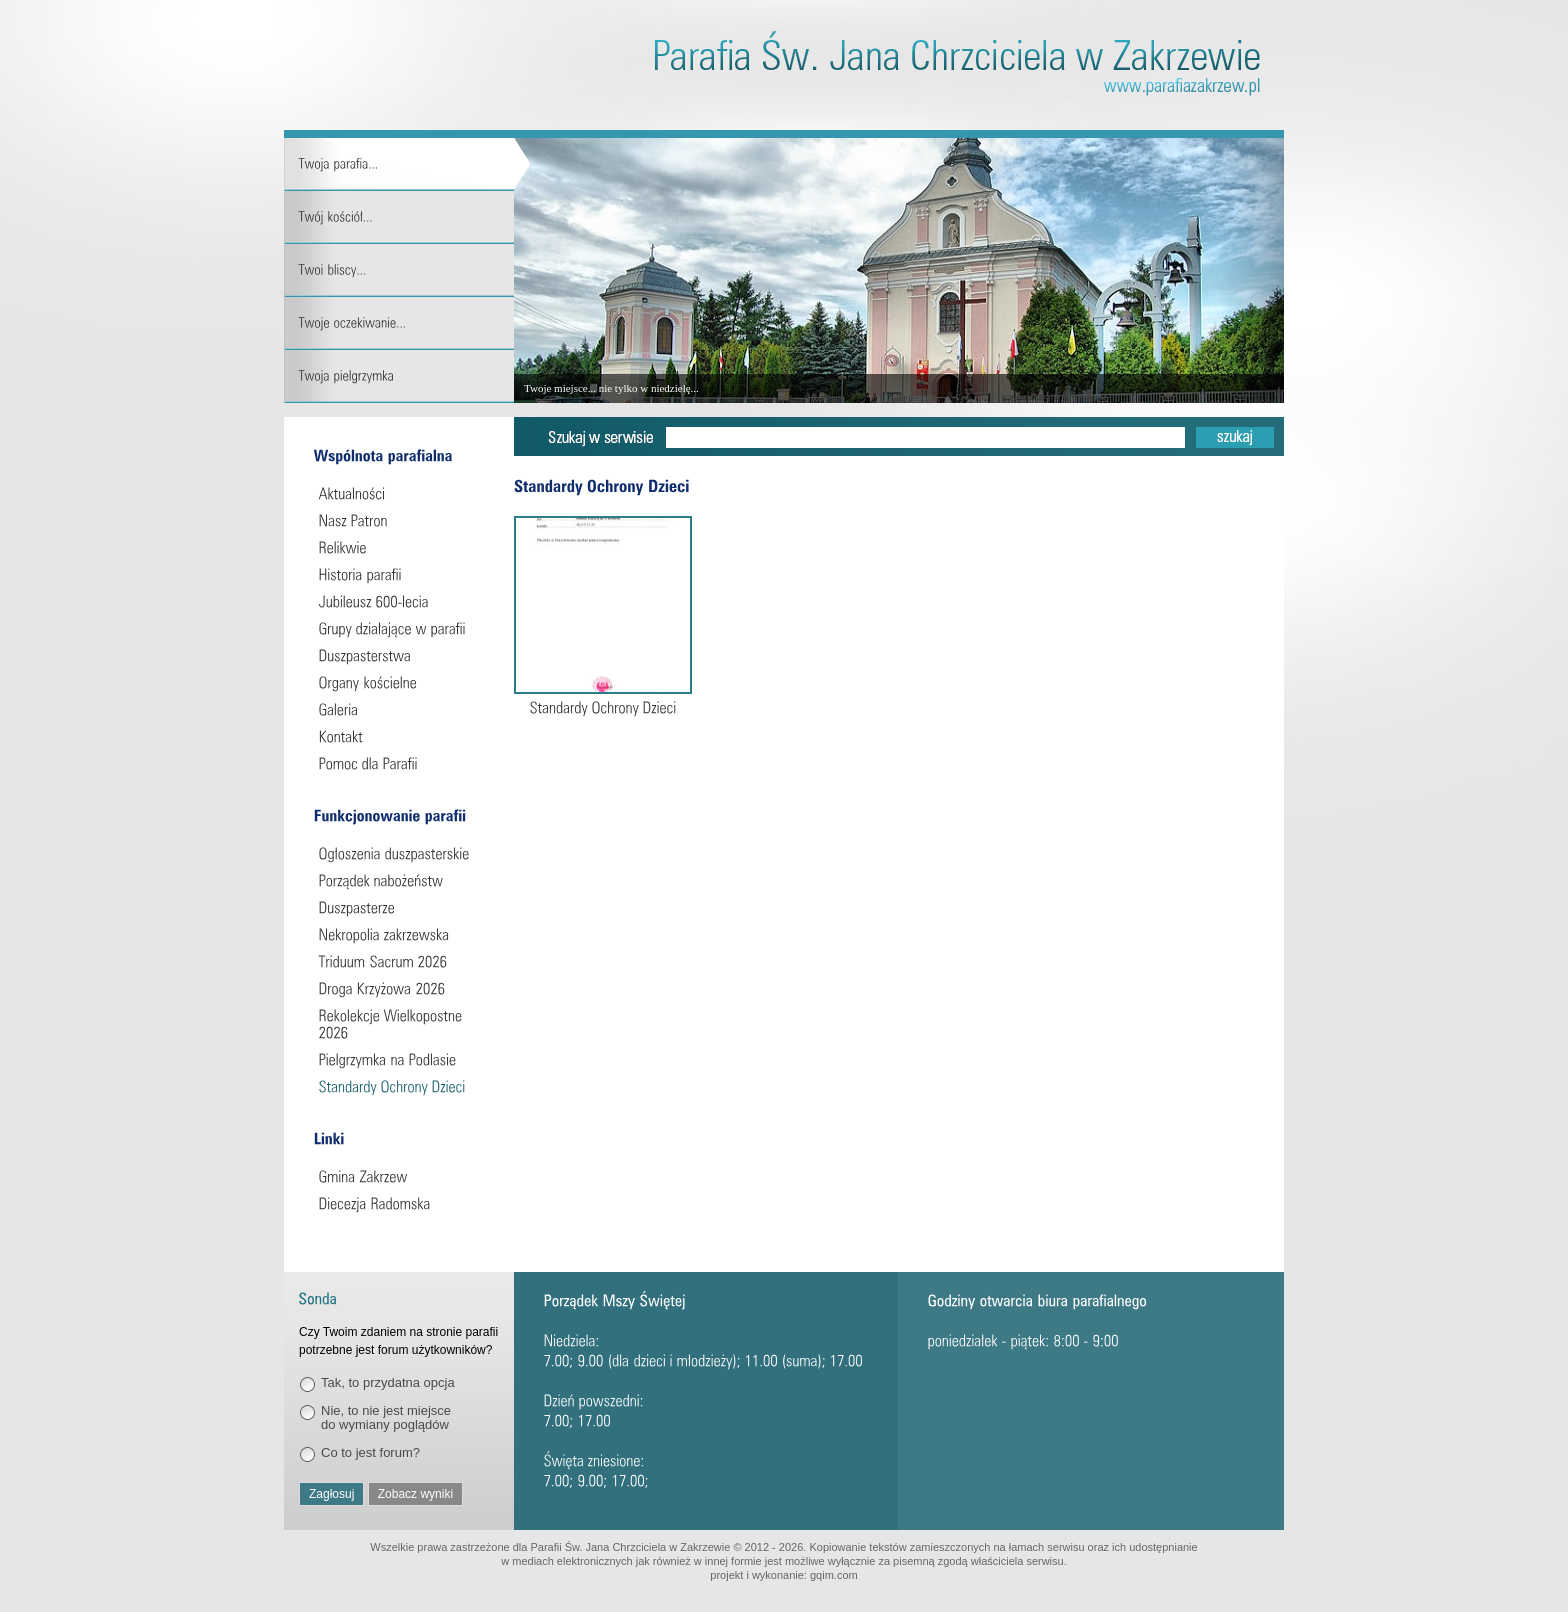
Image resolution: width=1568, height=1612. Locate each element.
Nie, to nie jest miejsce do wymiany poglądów (386, 1417)
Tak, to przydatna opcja (388, 1382)
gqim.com (834, 1575)
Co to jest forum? (370, 1452)
